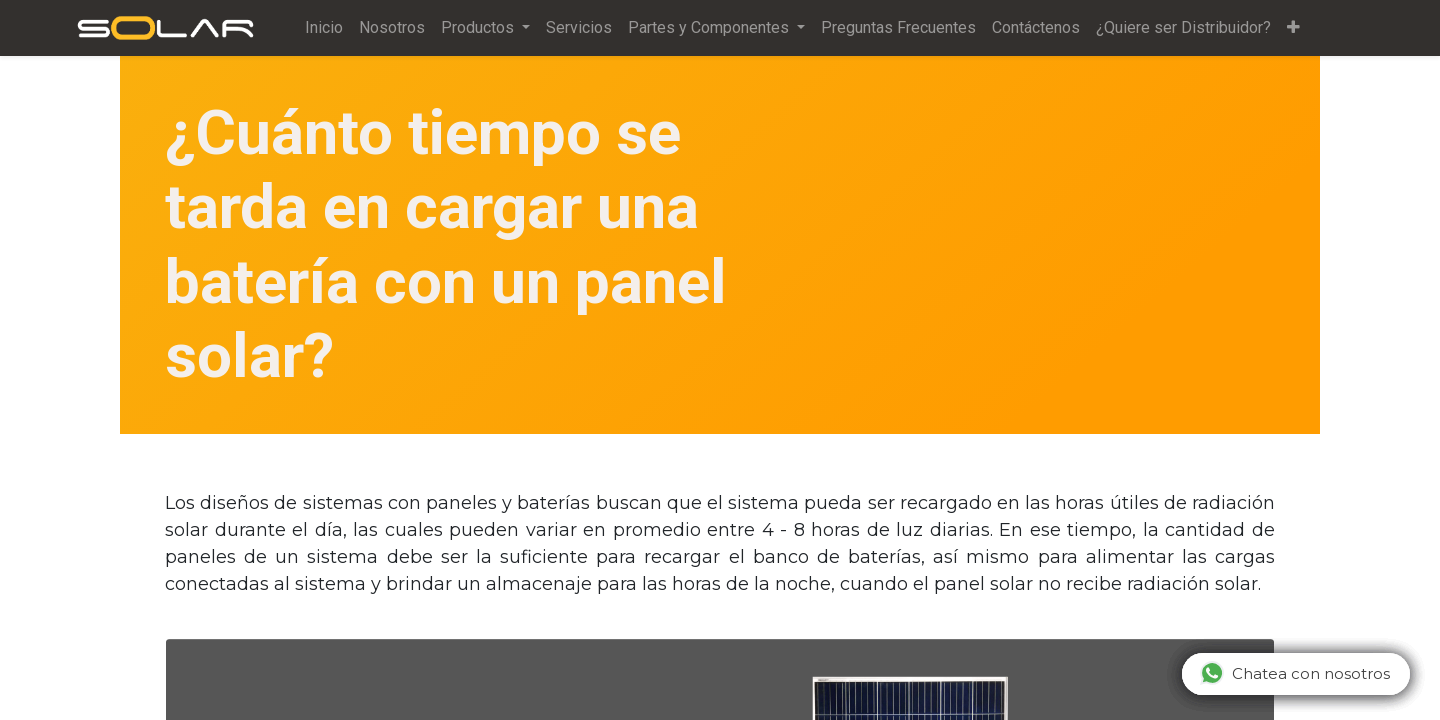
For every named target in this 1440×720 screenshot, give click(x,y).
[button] (1293, 28)
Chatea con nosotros (1295, 673)
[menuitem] (324, 28)
